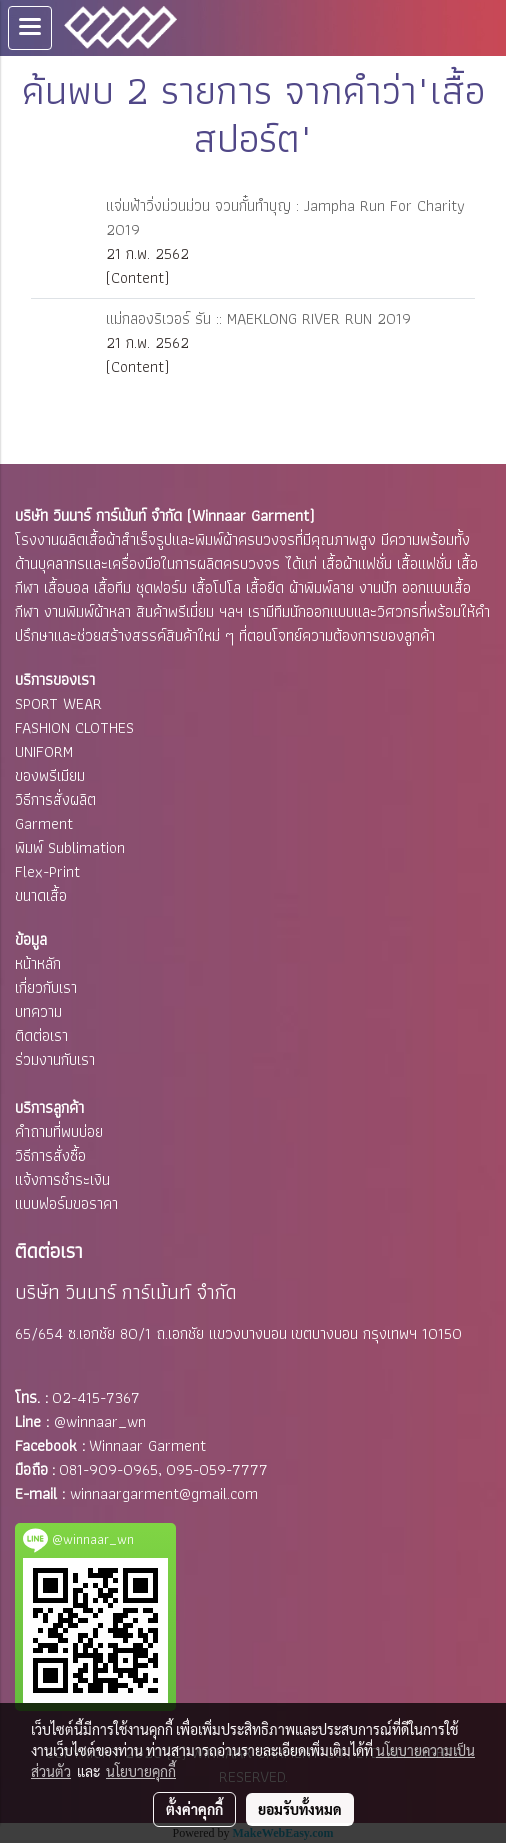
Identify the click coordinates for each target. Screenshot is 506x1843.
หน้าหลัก (38, 963)
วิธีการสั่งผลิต (55, 799)
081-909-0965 (108, 1469)
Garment (44, 823)
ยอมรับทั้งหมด (300, 1809)
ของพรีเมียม (50, 775)
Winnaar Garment (147, 1445)
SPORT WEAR (58, 703)
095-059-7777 (217, 1469)
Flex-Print (47, 871)
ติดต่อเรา (41, 1035)
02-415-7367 (96, 1397)
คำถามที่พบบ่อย (59, 1131)
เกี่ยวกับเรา (46, 987)
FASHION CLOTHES (74, 727)
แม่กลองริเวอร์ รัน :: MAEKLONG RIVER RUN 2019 (258, 318)
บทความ (38, 1011)
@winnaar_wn (100, 1421)
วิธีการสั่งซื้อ (50, 1155)
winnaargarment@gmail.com (164, 1493)
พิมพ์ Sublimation (70, 847)
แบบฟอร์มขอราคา (66, 1203)
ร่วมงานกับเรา (55, 1059)
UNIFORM (44, 751)
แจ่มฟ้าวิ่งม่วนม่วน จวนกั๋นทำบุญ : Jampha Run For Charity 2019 (285, 217)
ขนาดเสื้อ (41, 895)
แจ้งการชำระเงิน (62, 1179)
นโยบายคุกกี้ (141, 1771)
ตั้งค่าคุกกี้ (194, 1809)
